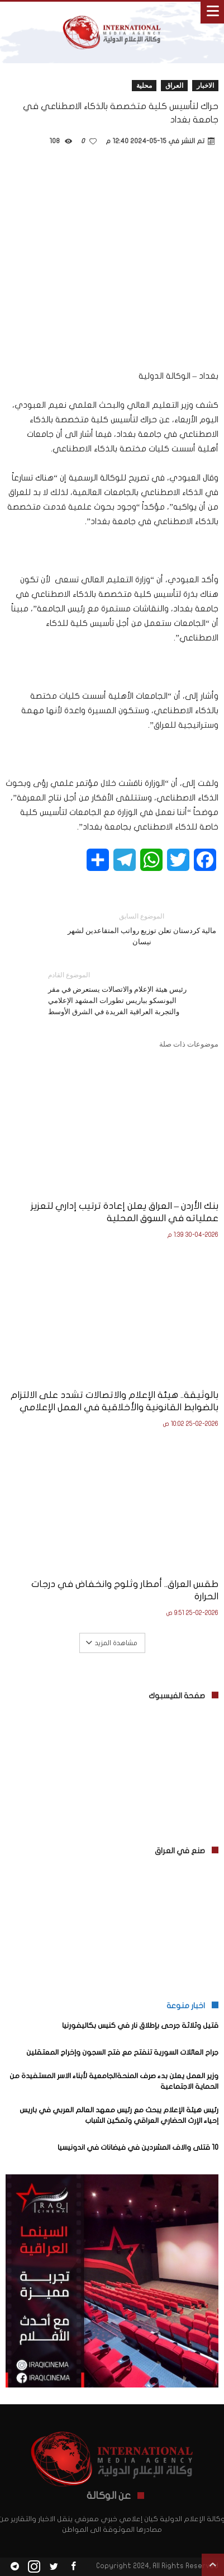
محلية (144, 85)
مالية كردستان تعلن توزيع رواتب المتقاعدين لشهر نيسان (141, 928)
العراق (174, 85)
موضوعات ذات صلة (188, 1043)
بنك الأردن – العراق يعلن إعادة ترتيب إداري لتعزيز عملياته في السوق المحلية (125, 1212)
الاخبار (205, 85)
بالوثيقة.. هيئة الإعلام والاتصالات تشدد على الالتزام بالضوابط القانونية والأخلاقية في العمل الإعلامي (114, 1401)
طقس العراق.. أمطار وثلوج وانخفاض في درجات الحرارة (124, 1590)
